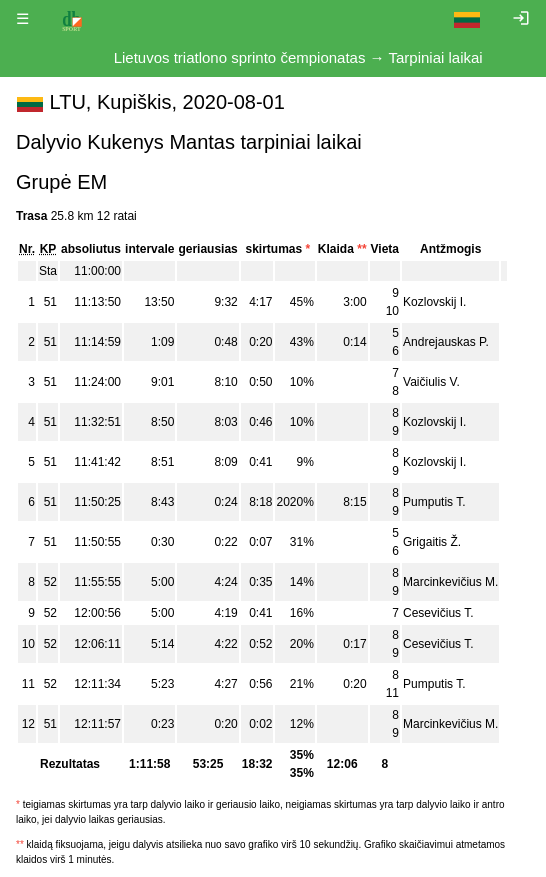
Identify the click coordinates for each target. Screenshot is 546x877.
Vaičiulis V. (431, 382)
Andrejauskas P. (446, 342)
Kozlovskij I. (434, 302)
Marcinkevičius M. (450, 582)
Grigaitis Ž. (432, 542)
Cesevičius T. (438, 613)
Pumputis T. (434, 502)
